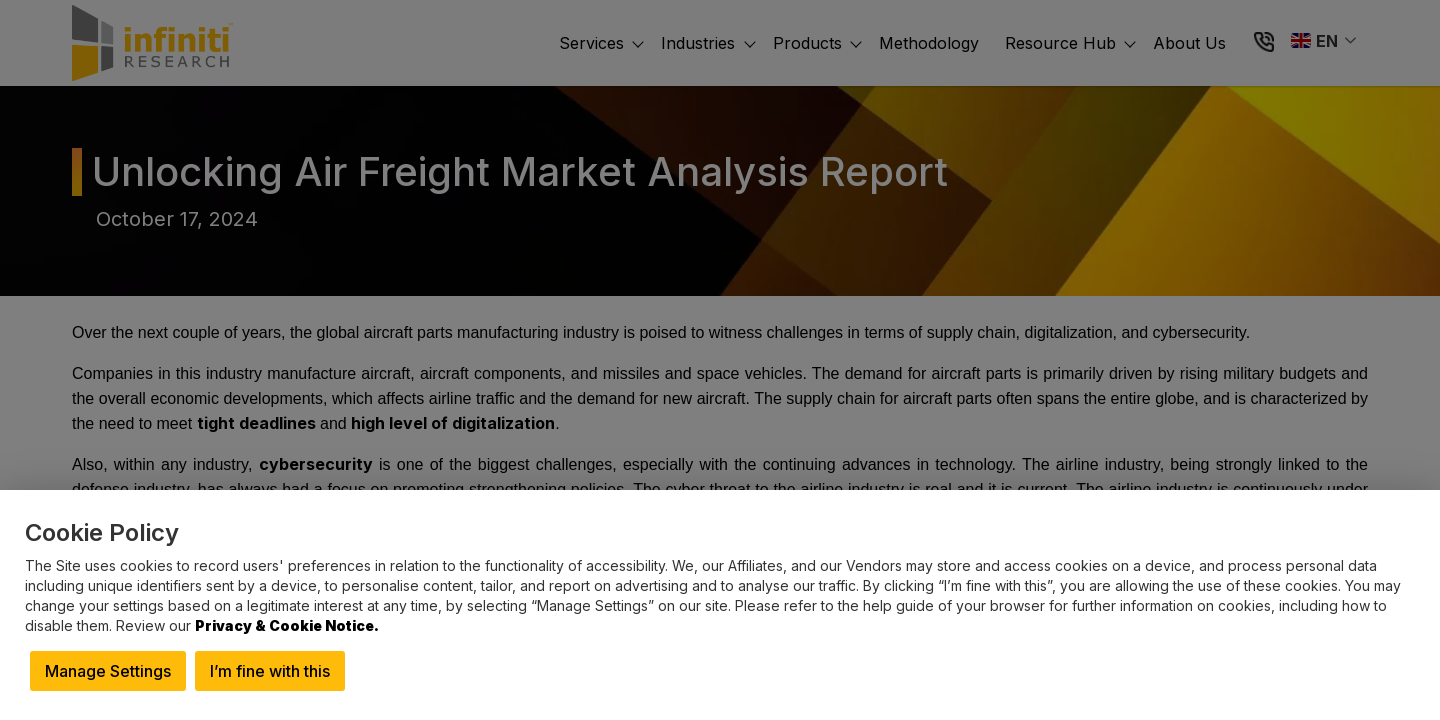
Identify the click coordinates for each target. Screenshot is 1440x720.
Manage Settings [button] (108, 671)
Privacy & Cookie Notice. (287, 625)
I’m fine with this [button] (270, 671)
